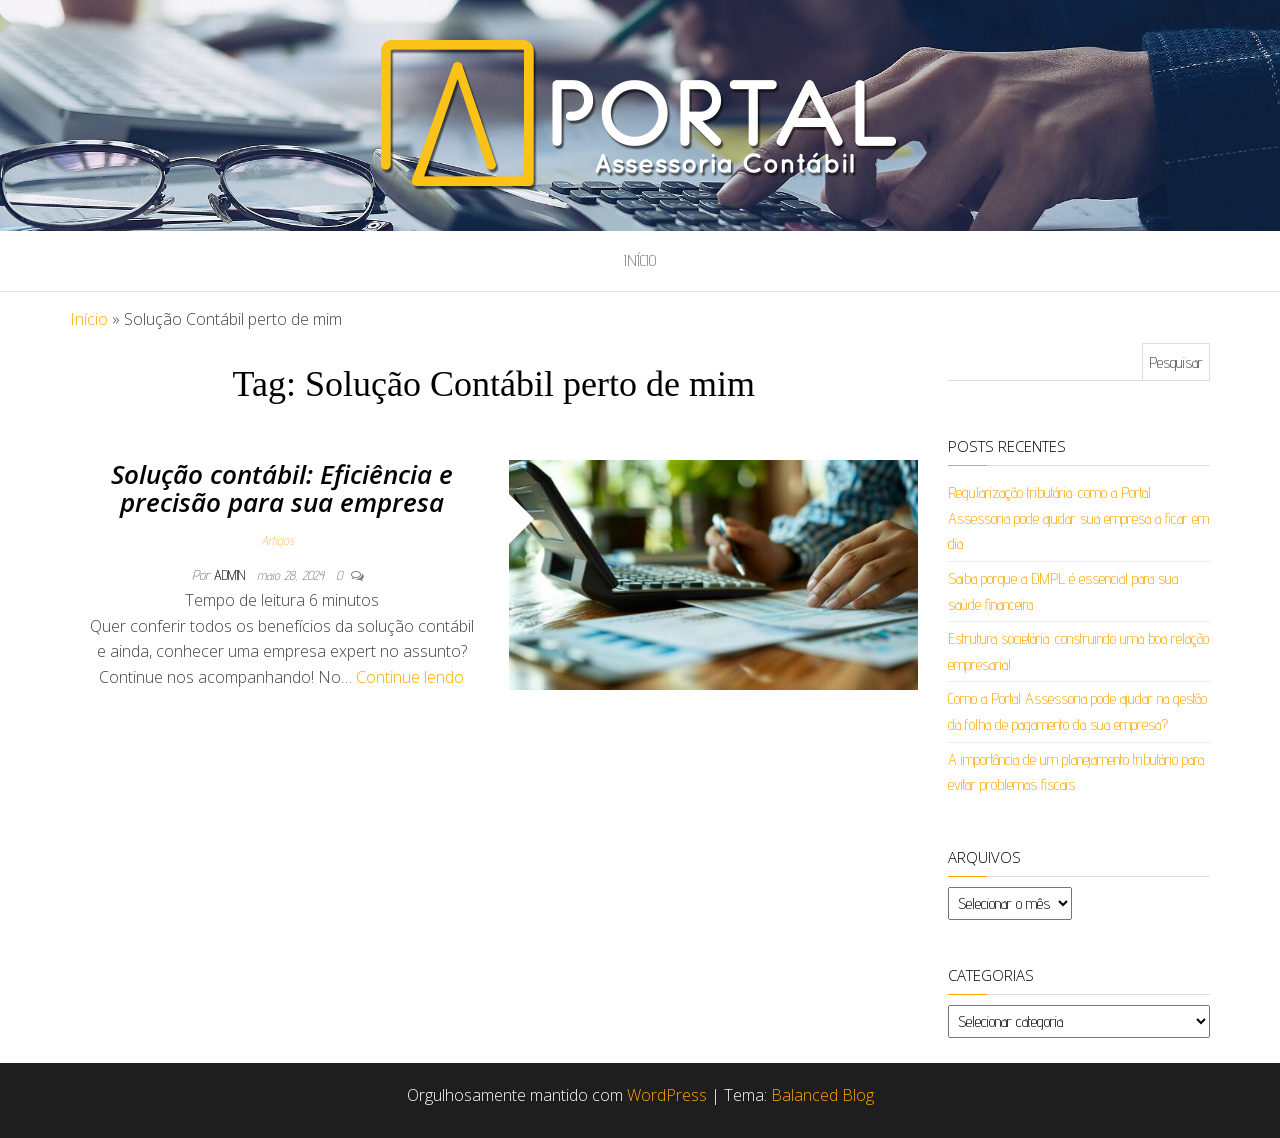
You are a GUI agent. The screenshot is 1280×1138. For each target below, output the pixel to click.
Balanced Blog (822, 1095)
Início (640, 260)
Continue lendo (410, 677)
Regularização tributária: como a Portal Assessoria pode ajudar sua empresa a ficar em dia (1078, 518)
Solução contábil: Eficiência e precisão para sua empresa (282, 488)
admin (231, 575)
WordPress (667, 1095)
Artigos (277, 540)
